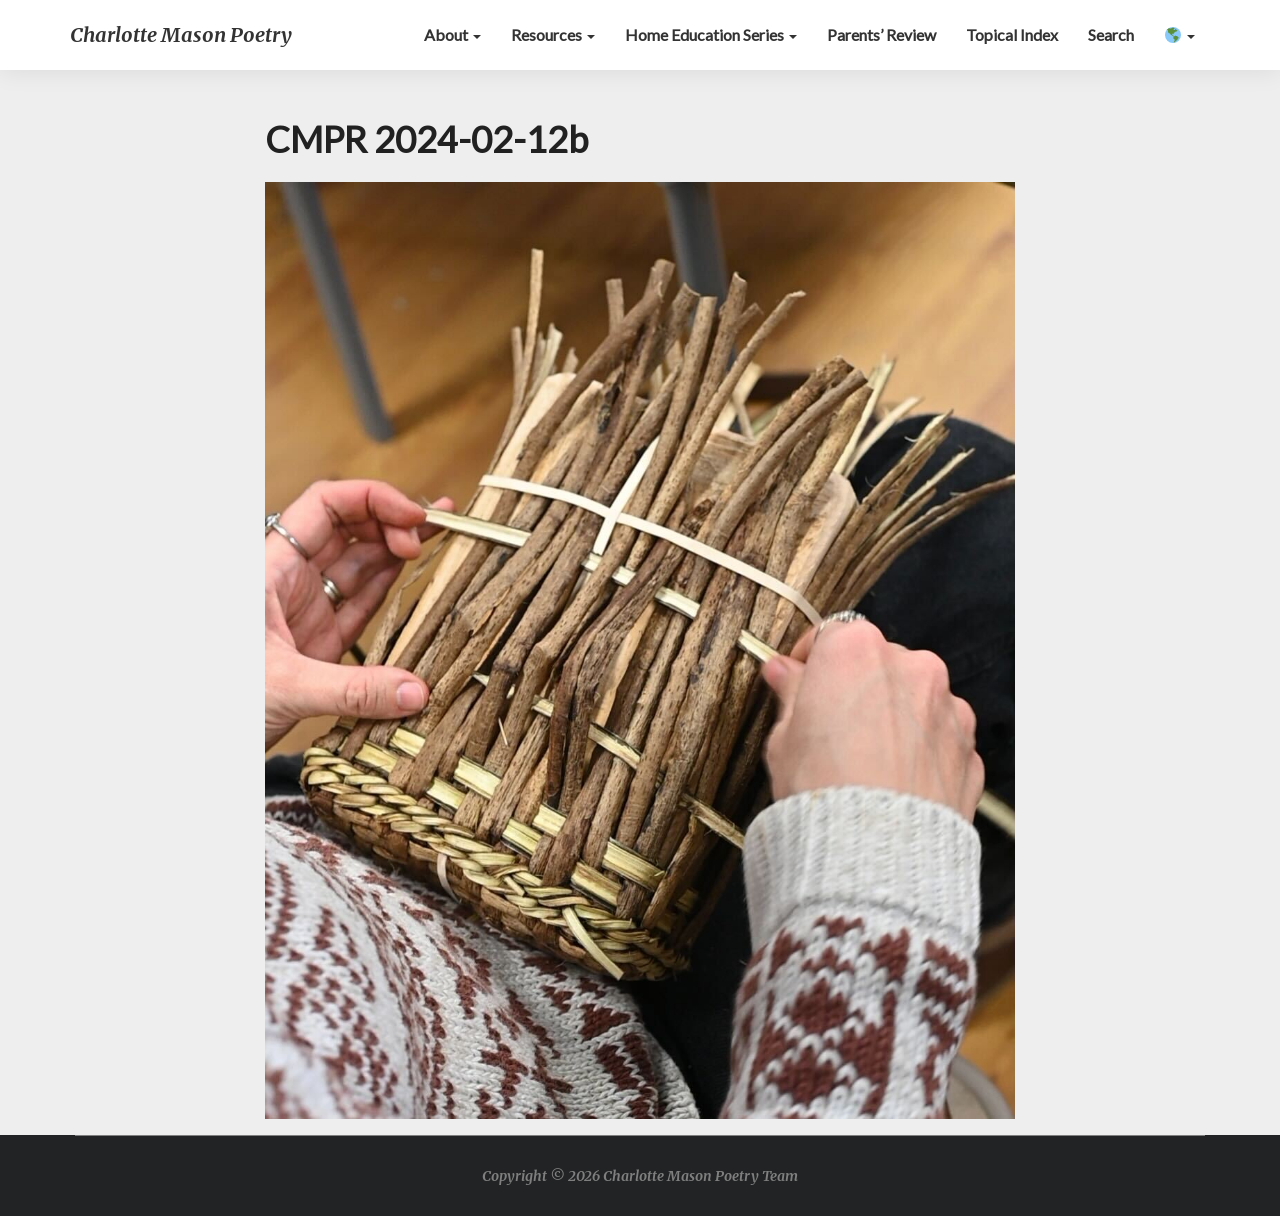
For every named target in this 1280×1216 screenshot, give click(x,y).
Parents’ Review (881, 34)
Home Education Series (711, 34)
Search (1111, 34)
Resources (553, 34)
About (452, 34)
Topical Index (1012, 34)
